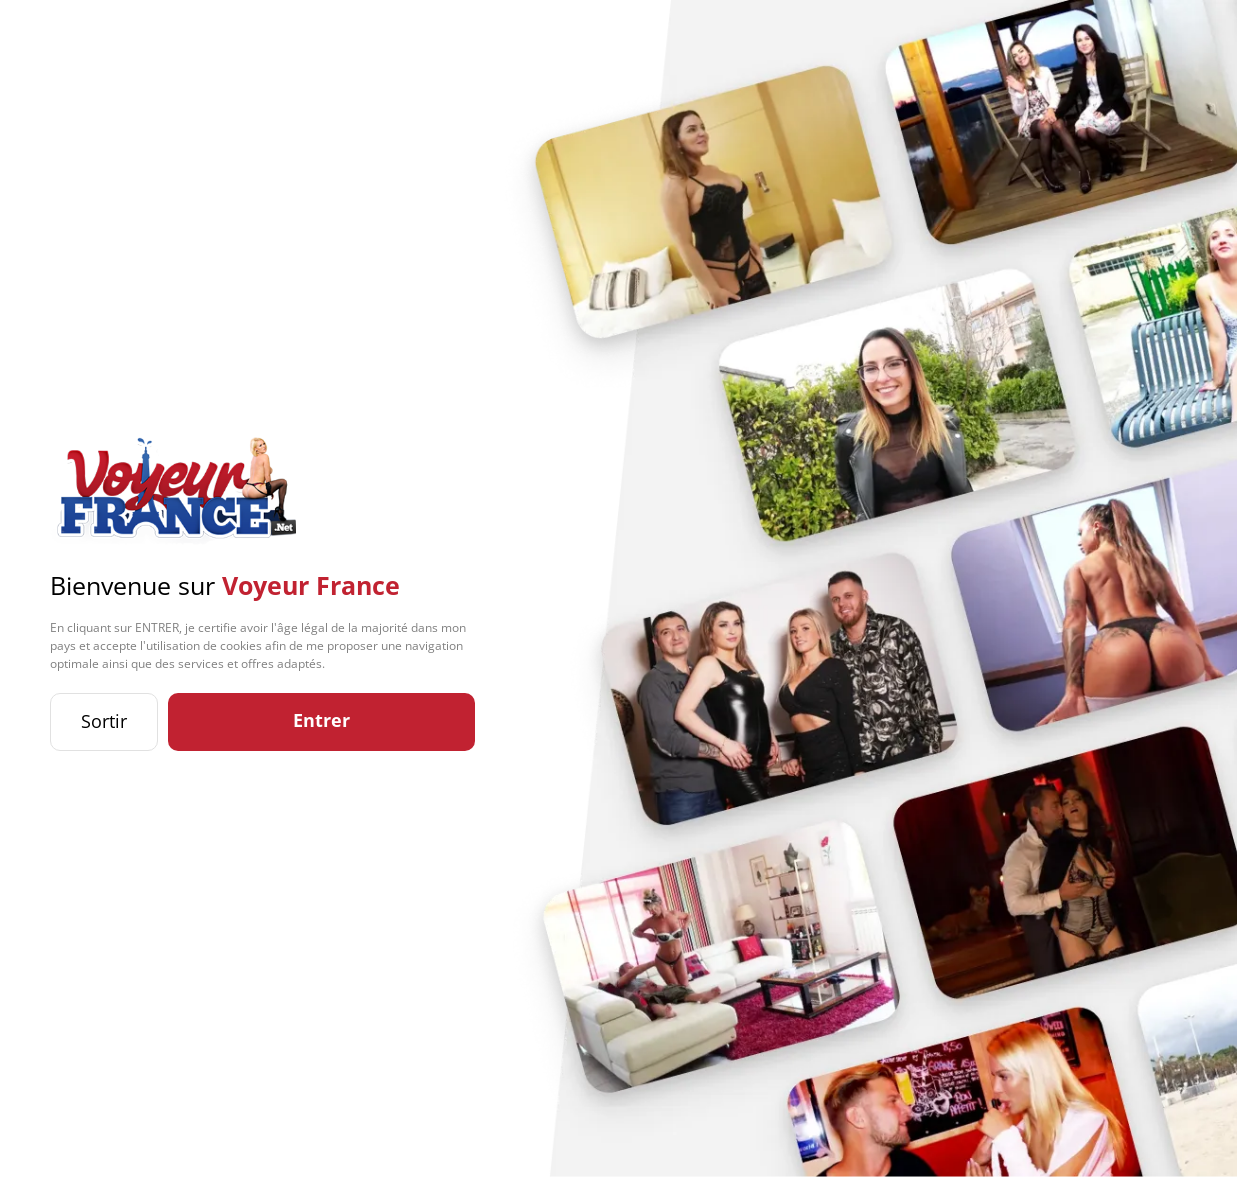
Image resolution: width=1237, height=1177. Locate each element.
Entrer (321, 720)
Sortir (104, 721)
